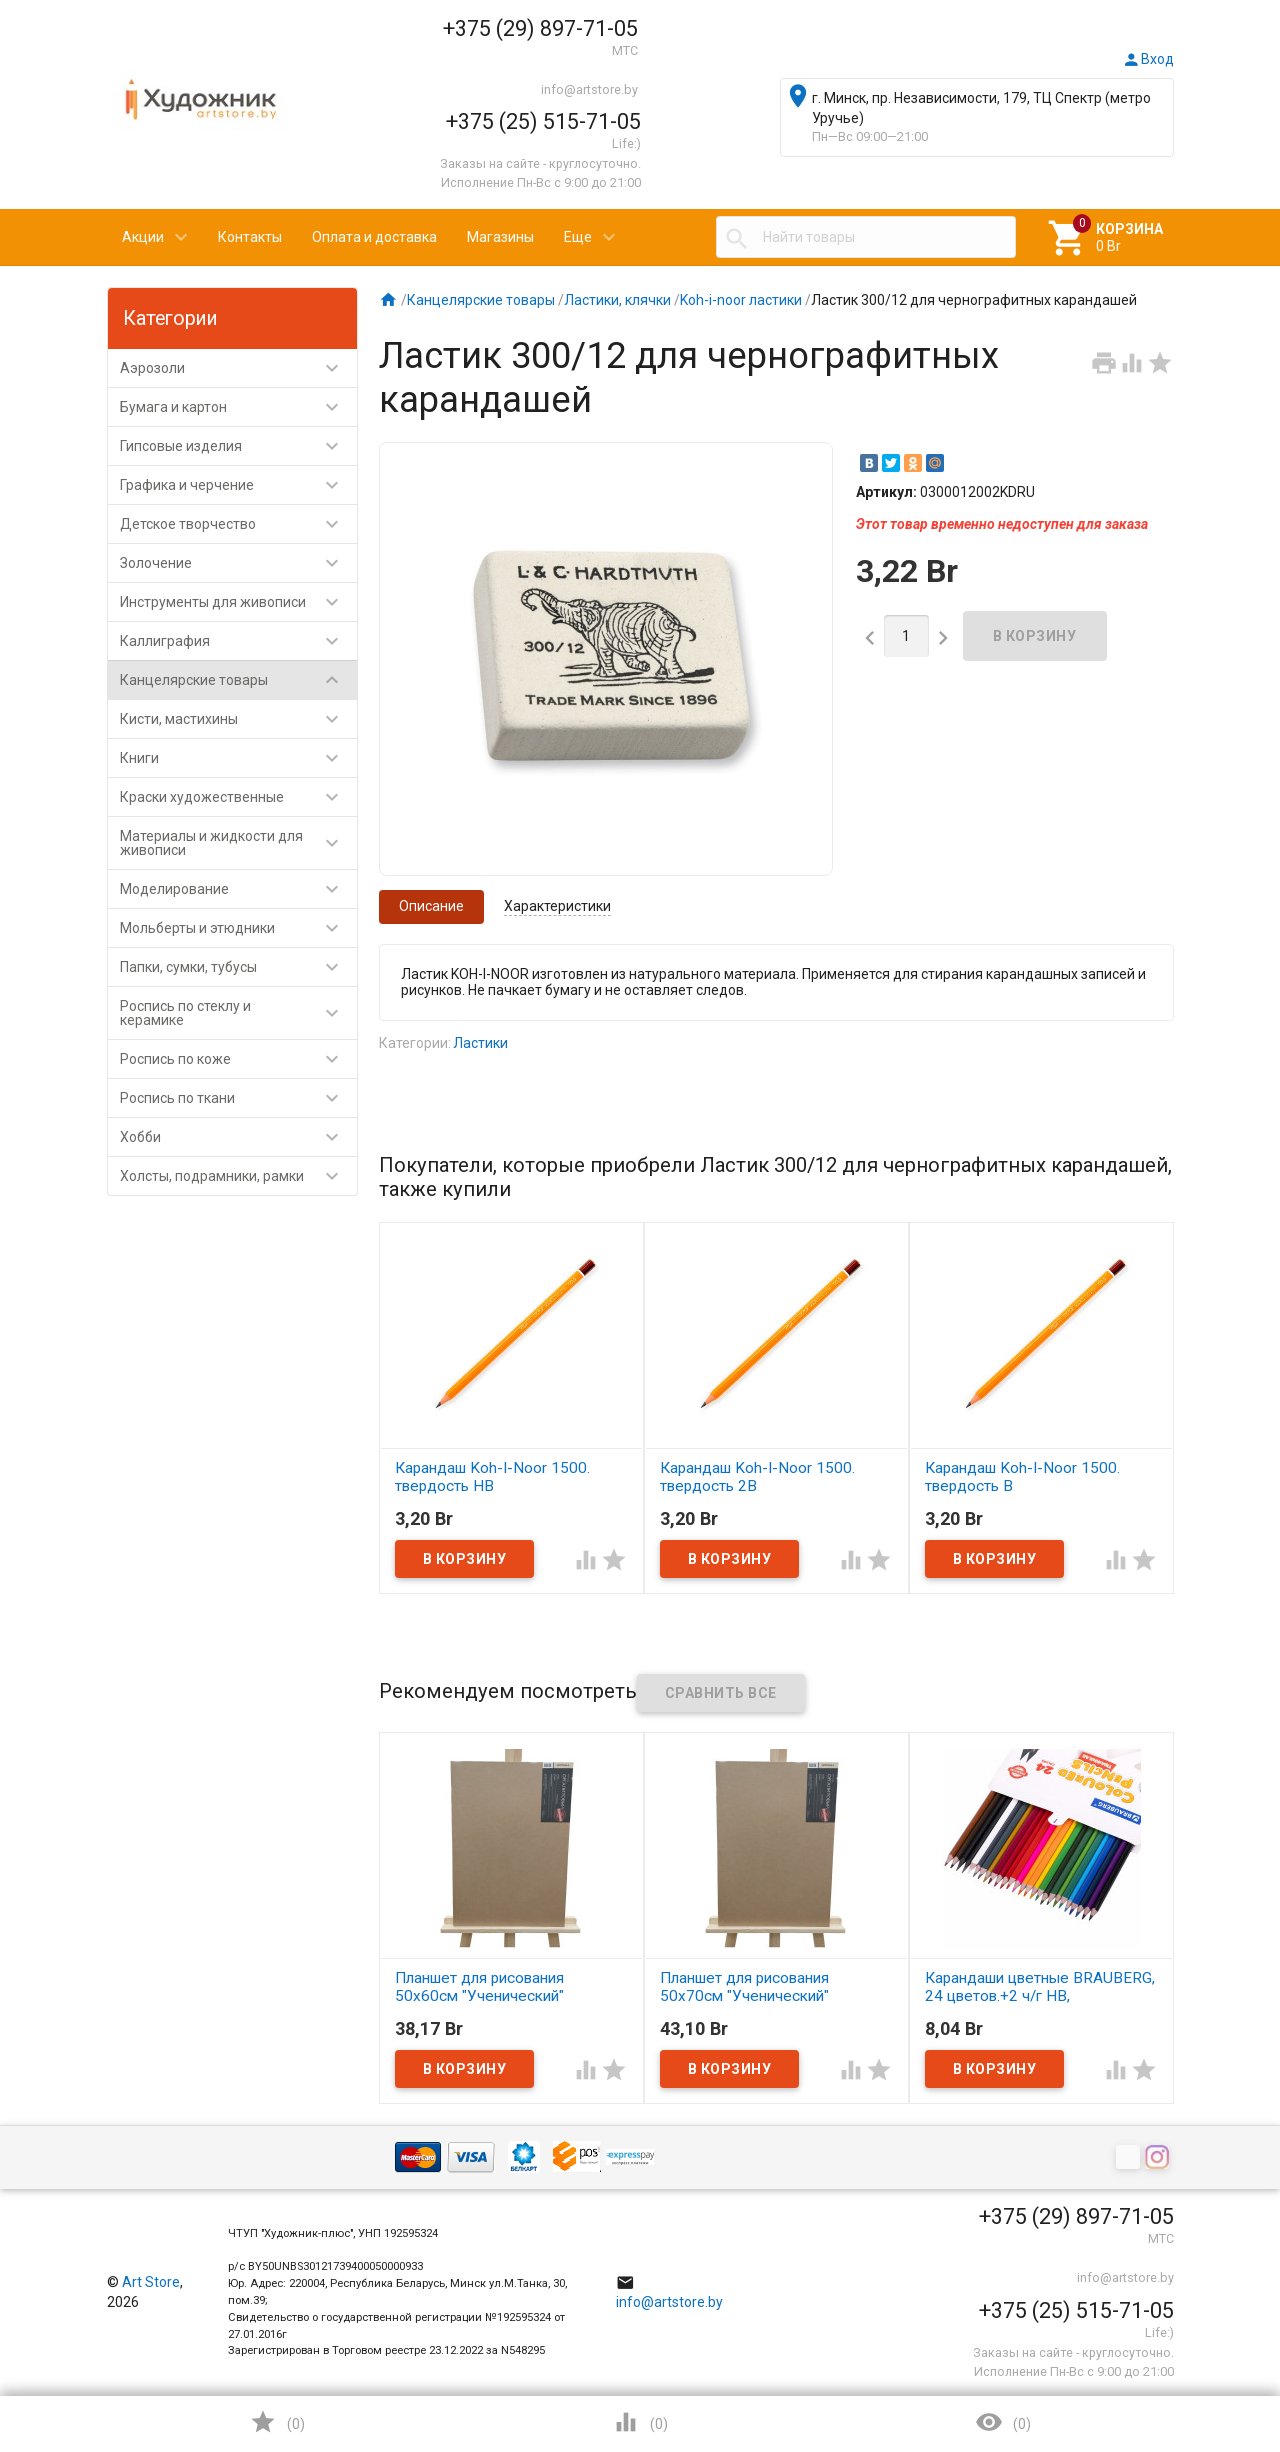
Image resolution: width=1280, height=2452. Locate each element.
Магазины (500, 237)
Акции (143, 237)
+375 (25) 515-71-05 (543, 121)
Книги (238, 758)
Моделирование (238, 889)
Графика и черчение (238, 485)
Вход (1148, 59)
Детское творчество (238, 524)
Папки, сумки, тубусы (238, 967)
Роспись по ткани (238, 1098)
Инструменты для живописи (238, 602)
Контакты (250, 237)
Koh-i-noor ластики (741, 300)
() (277, 2422)
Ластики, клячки (617, 300)
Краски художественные (238, 797)
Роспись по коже (238, 1059)
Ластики (480, 1043)
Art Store (151, 2282)
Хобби (238, 1137)
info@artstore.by (589, 89)
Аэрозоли (238, 368)
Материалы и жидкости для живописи (238, 843)
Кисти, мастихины (238, 719)
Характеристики (557, 906)
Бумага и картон (238, 407)
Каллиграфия (238, 641)
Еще (578, 237)
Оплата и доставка (374, 237)
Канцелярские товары (238, 680)
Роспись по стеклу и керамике (238, 1013)
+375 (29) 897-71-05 (540, 28)
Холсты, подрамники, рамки (238, 1176)
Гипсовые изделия (238, 446)
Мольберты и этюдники (238, 928)
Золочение (238, 563)
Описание (431, 906)
